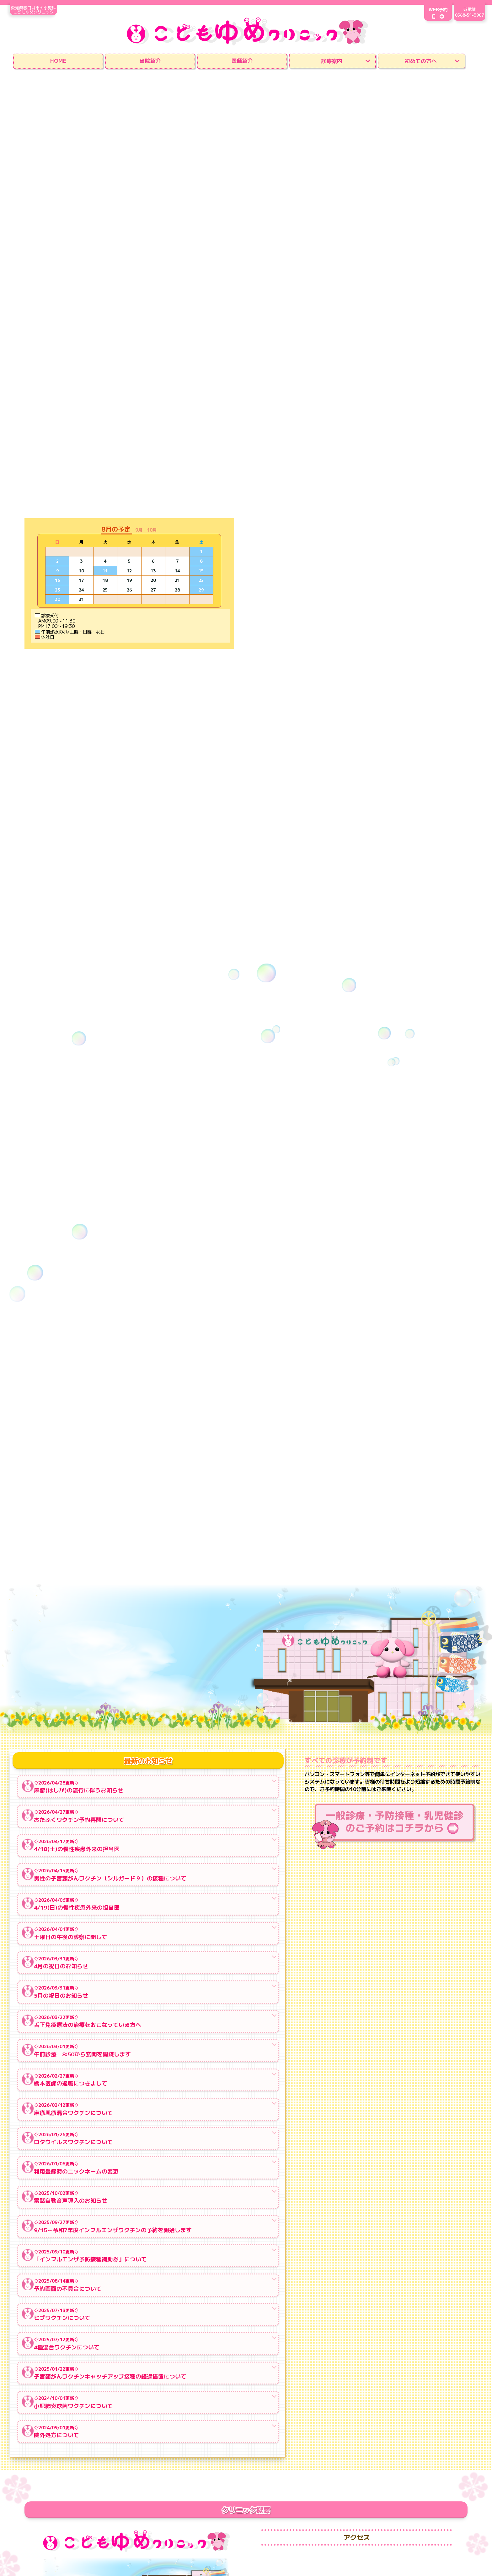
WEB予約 (432, 13)
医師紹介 (242, 60)
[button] (141, 529)
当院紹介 (150, 60)
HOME (58, 60)
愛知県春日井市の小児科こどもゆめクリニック (38, 9)
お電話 (468, 13)
